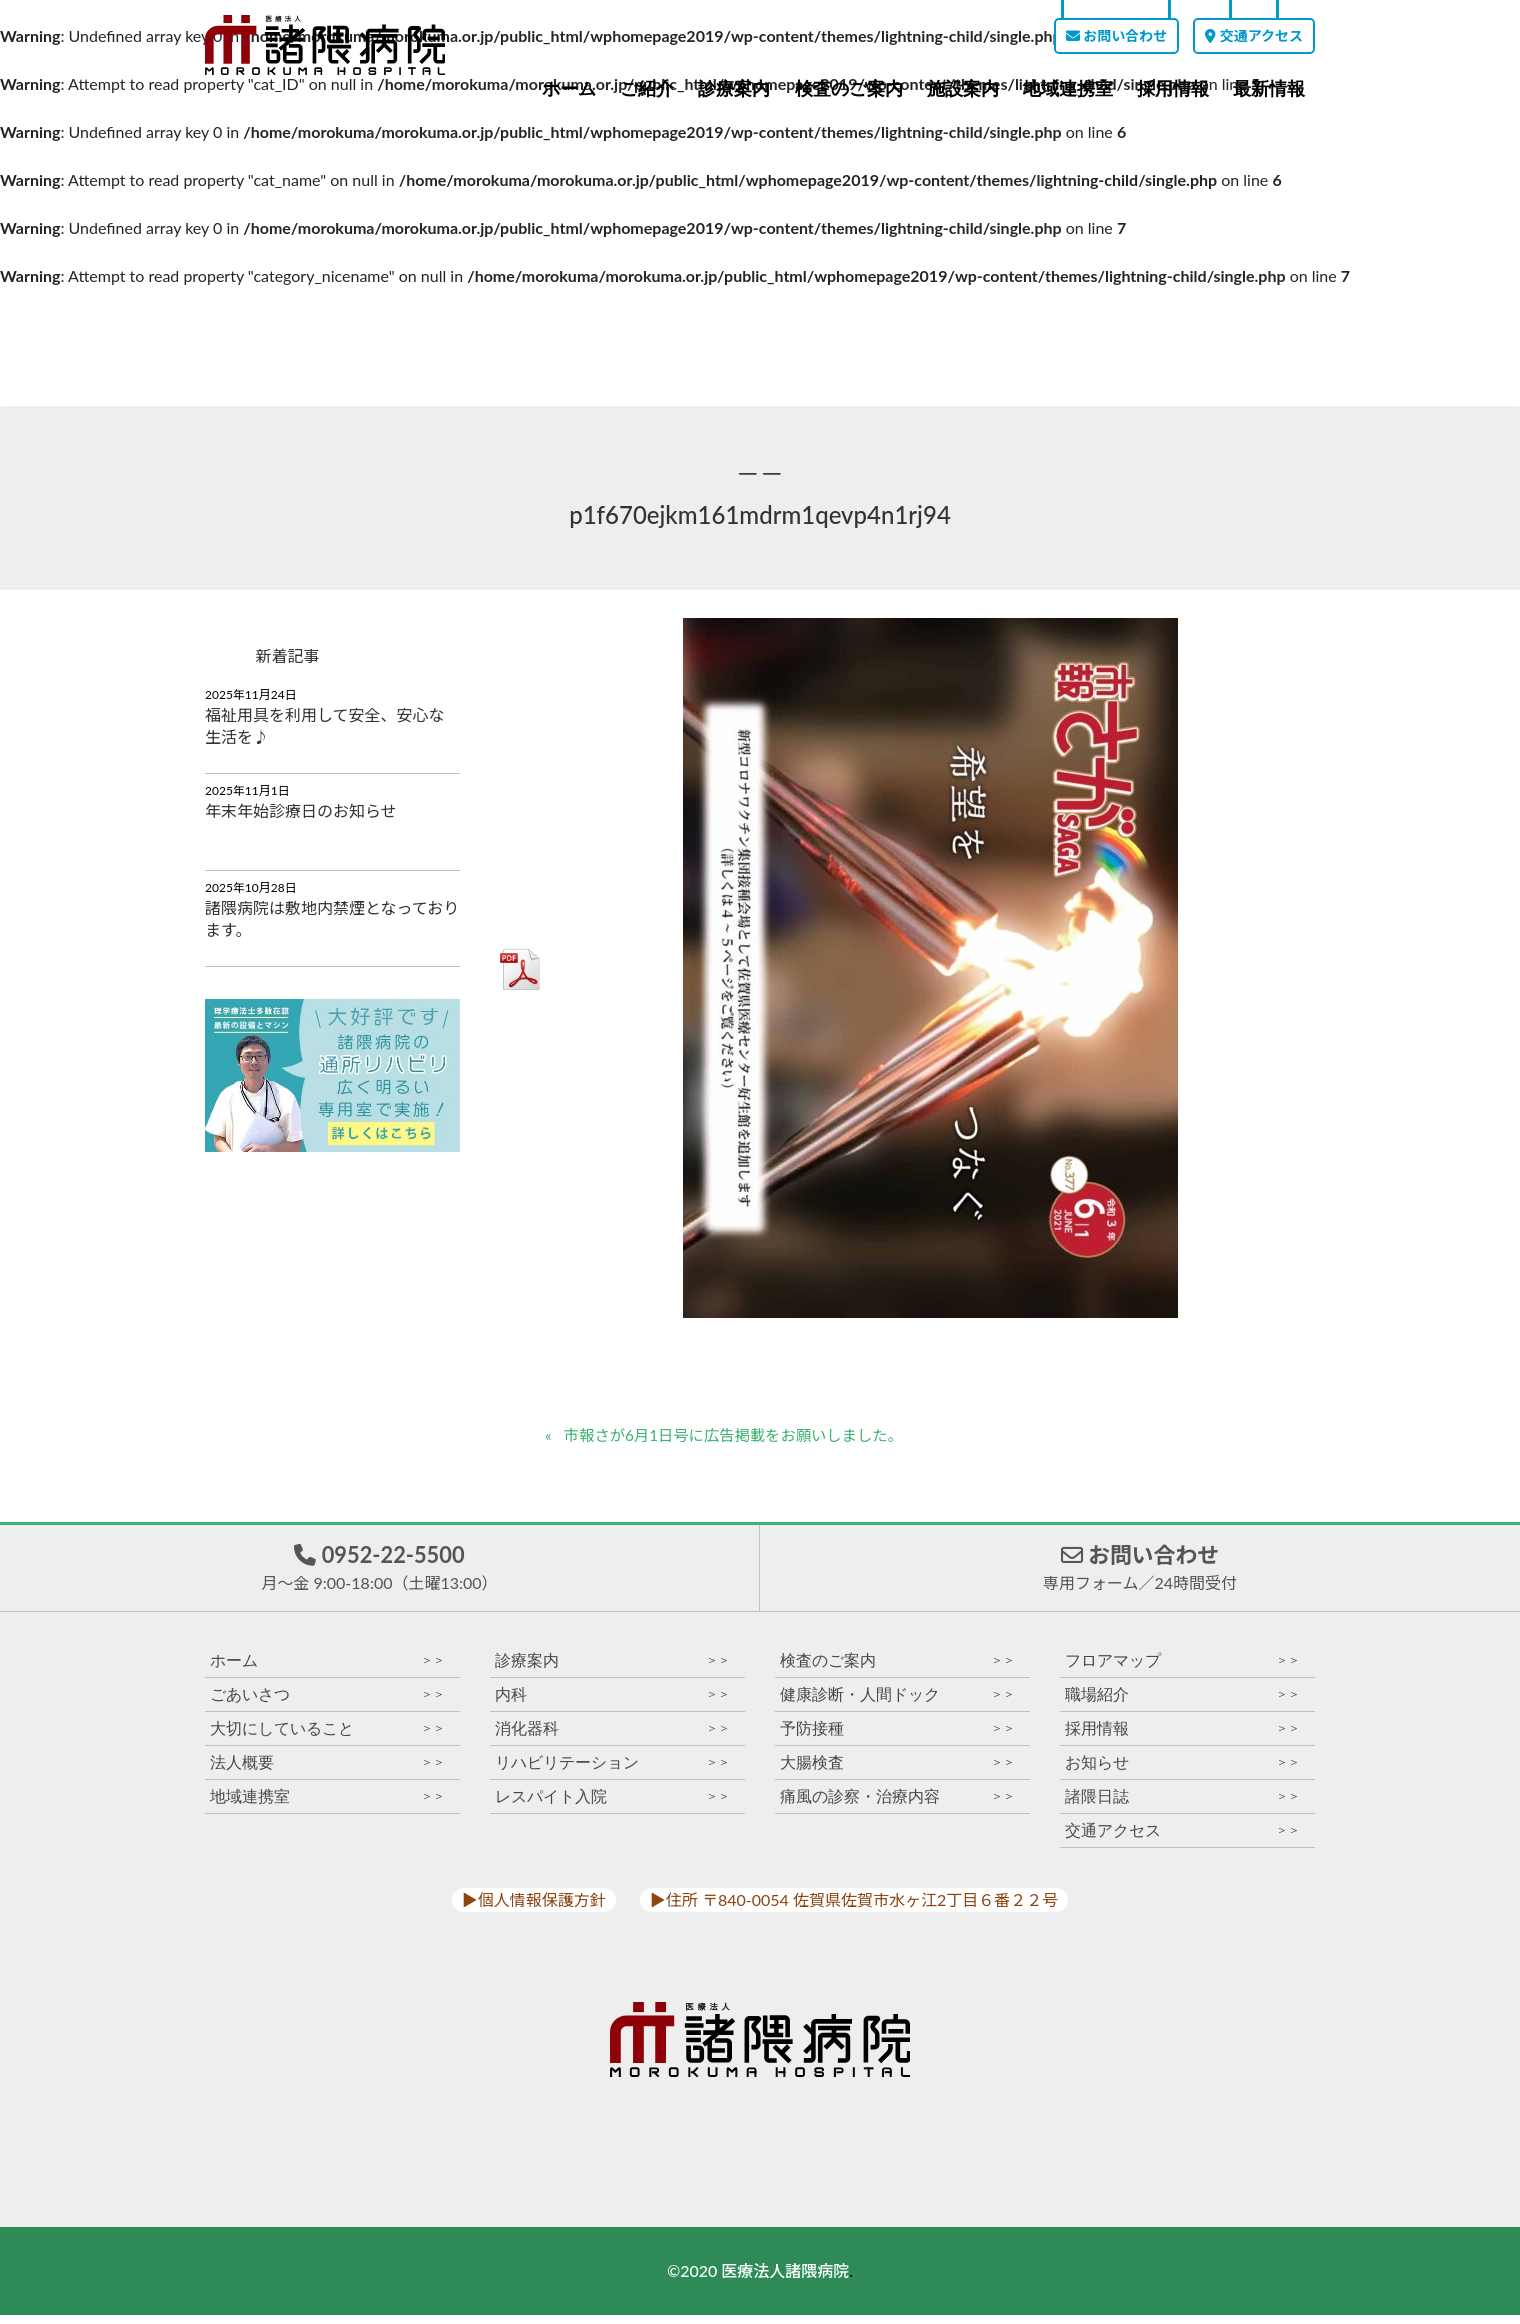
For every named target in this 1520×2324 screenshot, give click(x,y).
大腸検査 (897, 1771)
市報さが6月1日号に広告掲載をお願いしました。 (742, 1435)
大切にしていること (327, 1737)
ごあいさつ (327, 1703)
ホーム (569, 89)
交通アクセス (1254, 35)
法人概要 (327, 1771)
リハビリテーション (612, 1771)
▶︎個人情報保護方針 (534, 1908)
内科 (612, 1703)
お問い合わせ (1116, 35)
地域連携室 (1068, 89)
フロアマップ (1182, 1669)
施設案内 (963, 89)
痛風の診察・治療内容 (897, 1805)
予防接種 (897, 1737)
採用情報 (1173, 89)
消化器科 (612, 1737)
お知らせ (1182, 1771)
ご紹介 (647, 89)
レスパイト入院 (612, 1805)
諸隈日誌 (1182, 1805)
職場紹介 (1182, 1703)
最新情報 (1269, 89)
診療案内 (734, 89)
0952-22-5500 (379, 1572)
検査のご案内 (849, 89)
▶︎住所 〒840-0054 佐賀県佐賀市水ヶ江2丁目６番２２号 (854, 1908)
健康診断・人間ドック (897, 1703)
